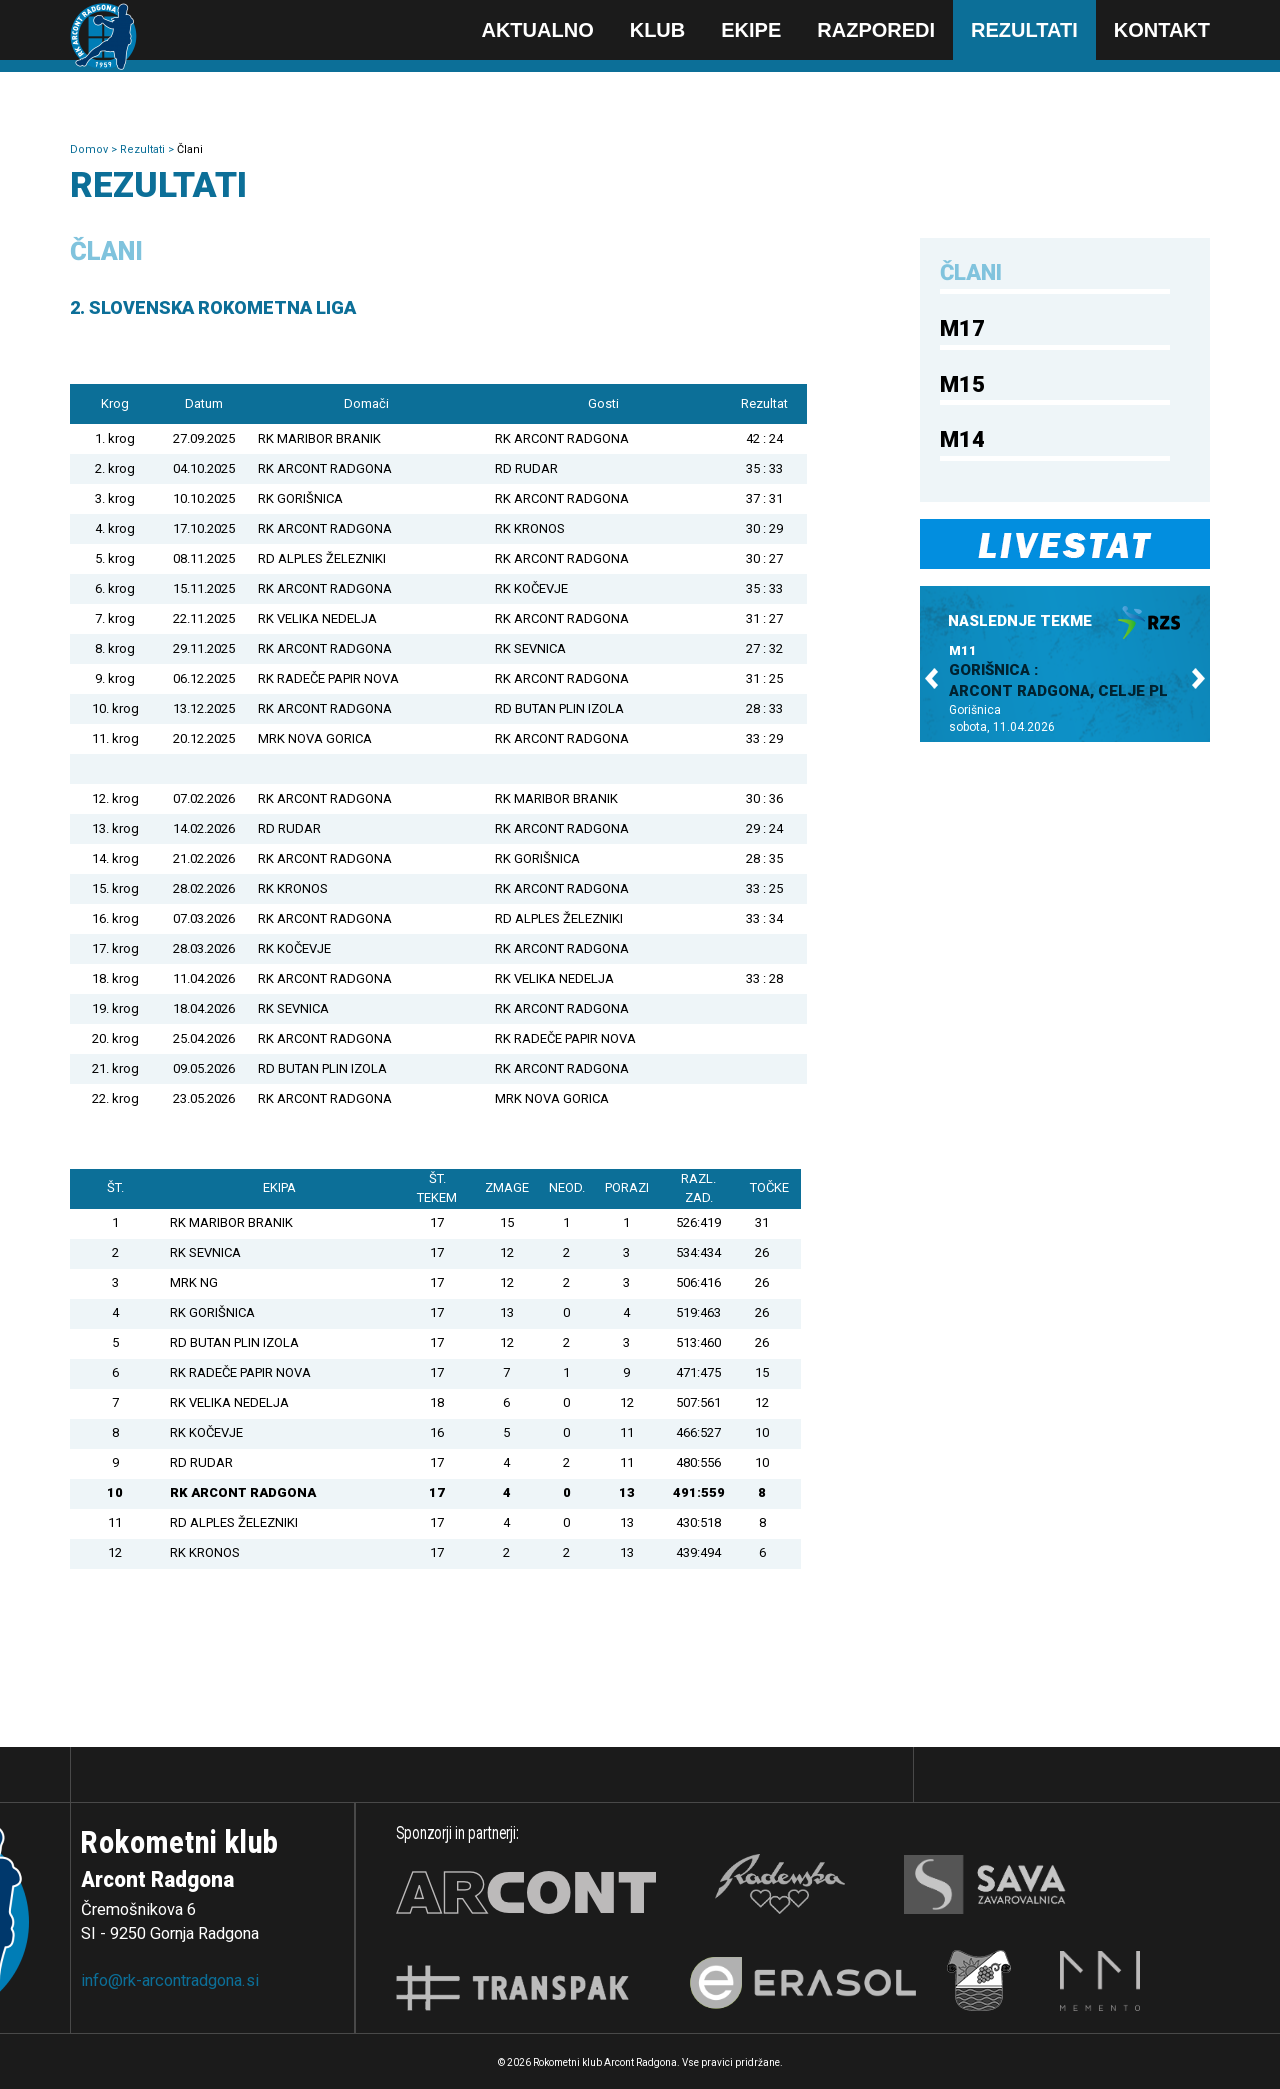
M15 (962, 384)
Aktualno (537, 30)
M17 (962, 328)
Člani (190, 149)
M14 (962, 439)
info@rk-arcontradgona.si (170, 1980)
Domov (90, 149)
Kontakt (1162, 30)
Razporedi (876, 30)
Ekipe (751, 30)
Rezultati (1024, 30)
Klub (658, 30)
